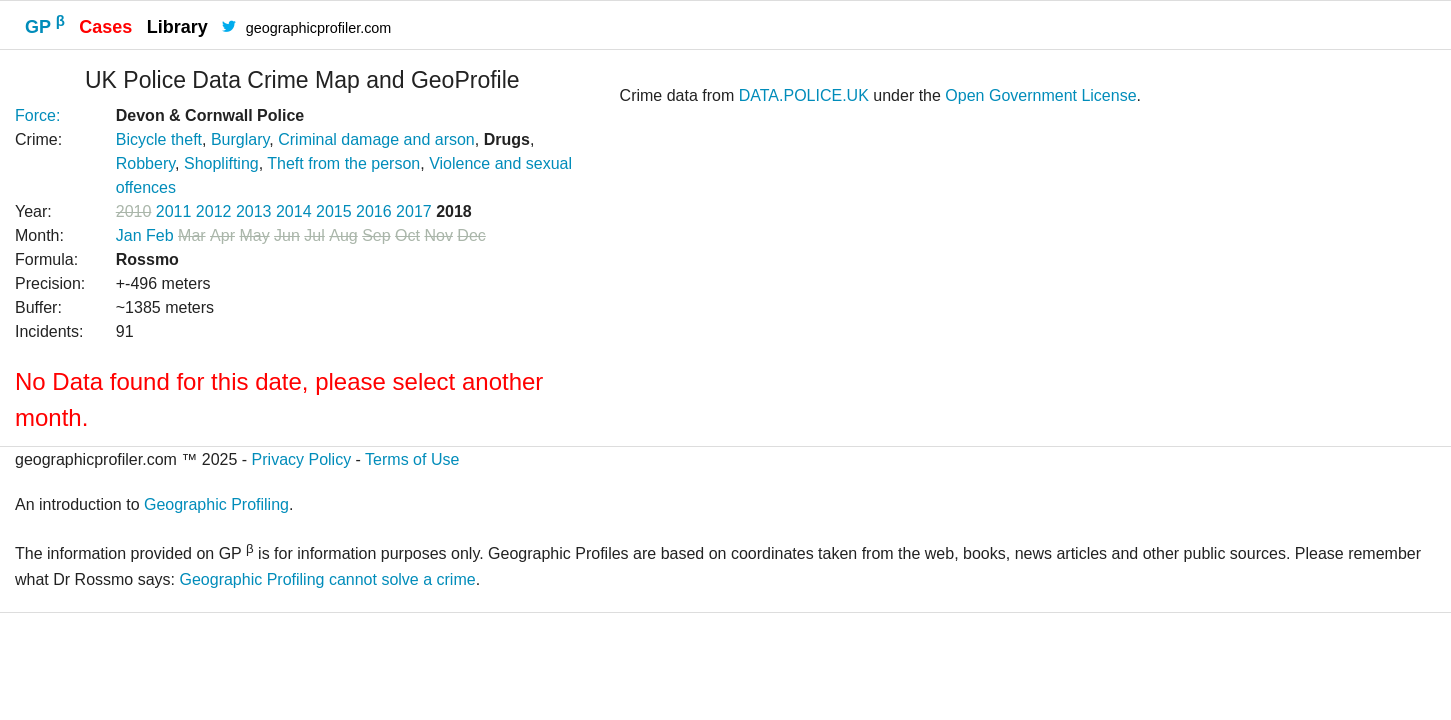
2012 (214, 211)
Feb (160, 235)
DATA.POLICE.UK (804, 95)
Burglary (240, 139)
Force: (37, 115)
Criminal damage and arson (376, 139)
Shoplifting (221, 163)
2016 (374, 211)
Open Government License (1040, 95)
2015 (334, 211)
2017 (414, 211)
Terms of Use (412, 459)
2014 (294, 211)
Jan (129, 235)
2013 (254, 211)
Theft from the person (343, 163)
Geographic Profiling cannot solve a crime (327, 579)
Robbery (145, 163)
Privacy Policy (302, 459)
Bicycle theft (159, 139)
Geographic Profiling (216, 504)
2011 (174, 211)
